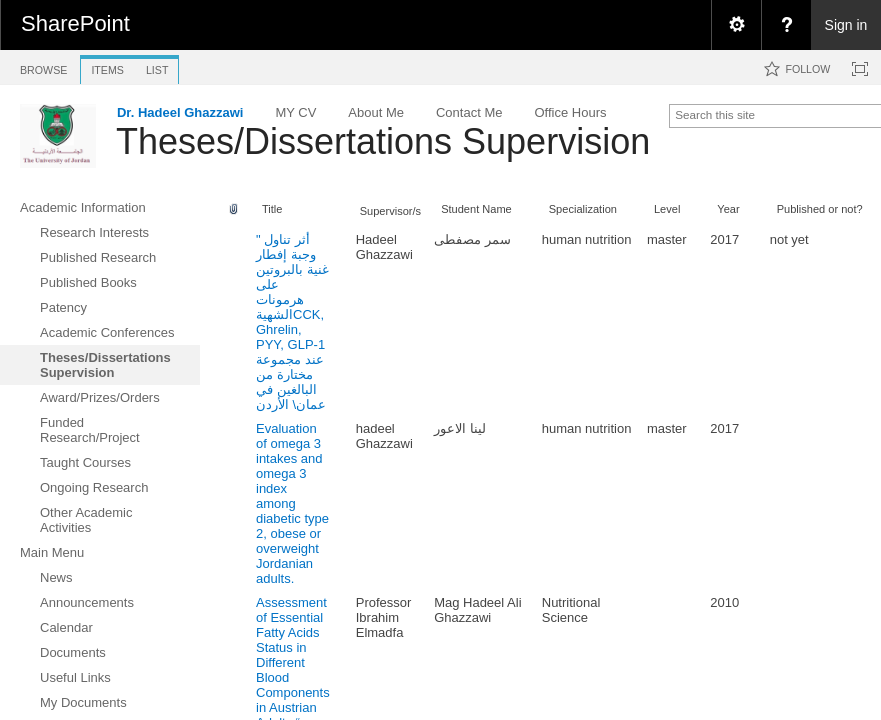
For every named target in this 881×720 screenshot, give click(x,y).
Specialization (583, 209)
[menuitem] (736, 25)
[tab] (43, 66)
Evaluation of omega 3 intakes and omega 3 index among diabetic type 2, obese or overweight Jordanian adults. (292, 503)
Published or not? (820, 209)
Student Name (476, 209)
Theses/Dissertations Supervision (383, 141)
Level (667, 209)
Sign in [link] (846, 25)
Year (728, 209)
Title (272, 209)
